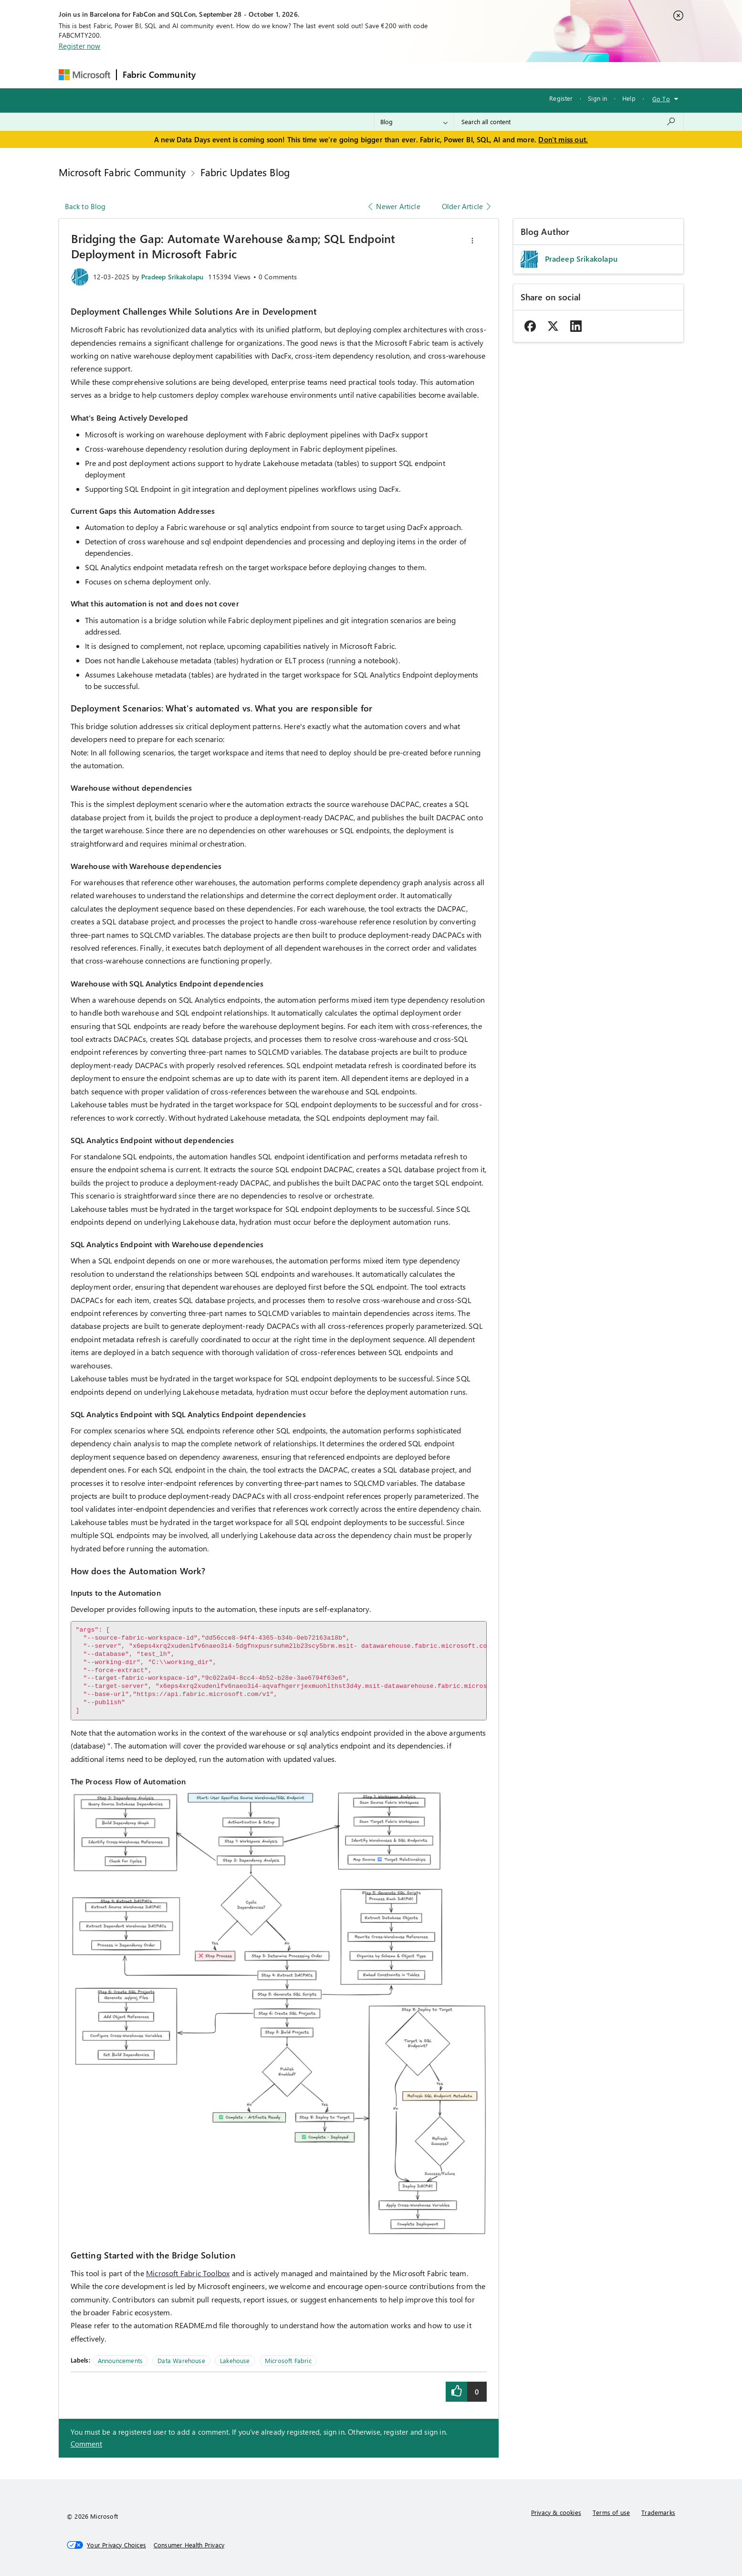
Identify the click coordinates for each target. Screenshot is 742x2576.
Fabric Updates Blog (245, 172)
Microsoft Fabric (288, 2360)
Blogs (383, 75)
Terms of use (611, 2512)
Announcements (120, 2360)
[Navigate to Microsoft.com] (84, 74)
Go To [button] (661, 99)
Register (561, 98)
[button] (472, 240)
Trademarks (658, 2512)
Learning (420, 75)
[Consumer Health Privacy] (189, 2545)
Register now (80, 46)
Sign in (597, 98)
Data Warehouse (181, 2360)
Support (460, 75)
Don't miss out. (563, 139)
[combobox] (568, 122)
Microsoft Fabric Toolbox (188, 2273)
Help (629, 98)
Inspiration (259, 75)
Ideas (298, 75)
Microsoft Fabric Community (122, 172)
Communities (341, 75)
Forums (217, 75)
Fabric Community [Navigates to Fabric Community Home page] (159, 74)
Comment (86, 2444)
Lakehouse (235, 2360)
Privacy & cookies (556, 2512)
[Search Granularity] (414, 122)
